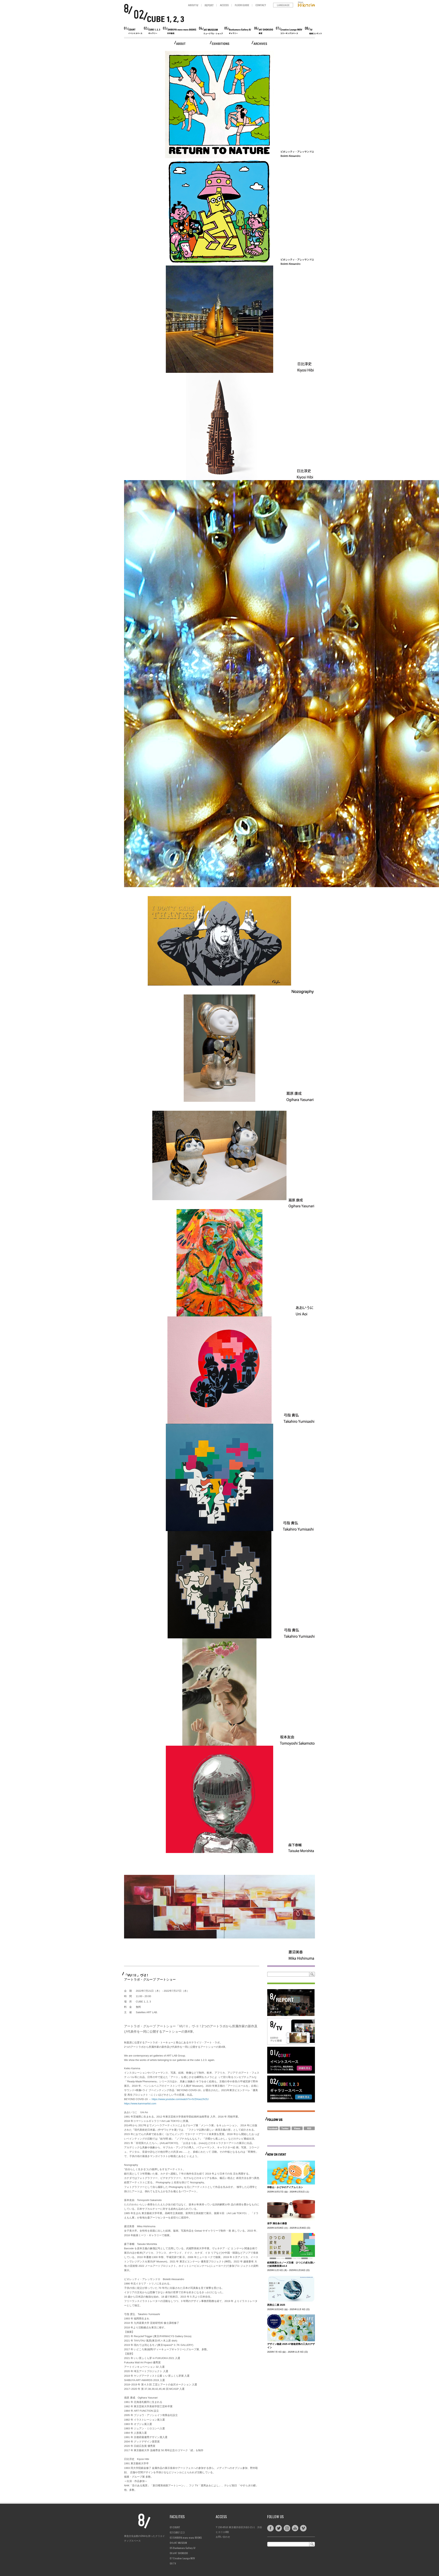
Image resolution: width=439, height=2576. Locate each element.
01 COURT (175, 2527)
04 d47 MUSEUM (178, 2542)
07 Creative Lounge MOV (182, 2558)
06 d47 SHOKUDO (179, 2553)
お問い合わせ (223, 2536)
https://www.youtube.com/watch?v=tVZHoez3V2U (180, 2099)
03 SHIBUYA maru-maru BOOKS (186, 2537)
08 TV (173, 2563)
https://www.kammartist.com (140, 2103)
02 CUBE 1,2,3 (177, 2532)
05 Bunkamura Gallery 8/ (182, 2548)
